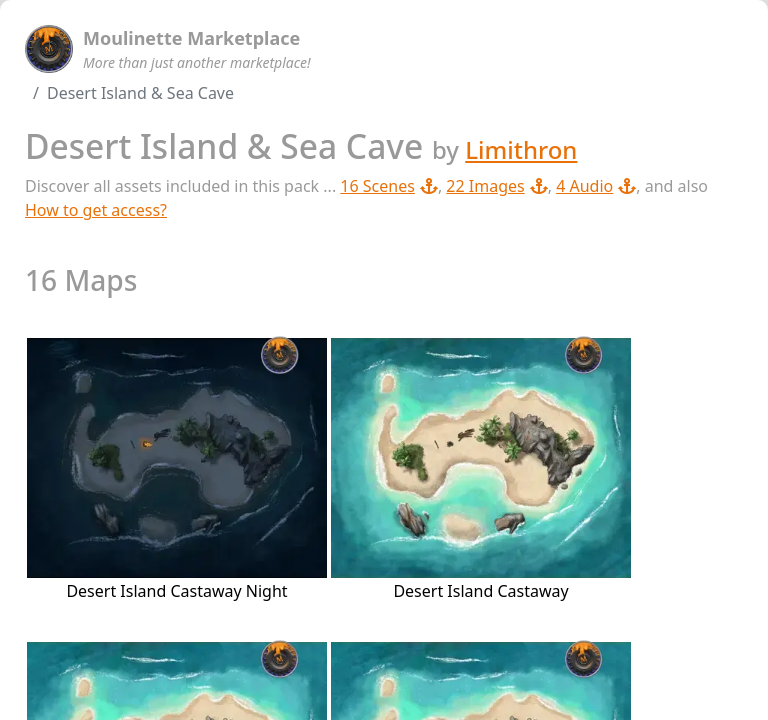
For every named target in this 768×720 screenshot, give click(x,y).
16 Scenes (389, 186)
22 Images (496, 186)
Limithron (521, 149)
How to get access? (96, 210)
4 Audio (596, 186)
